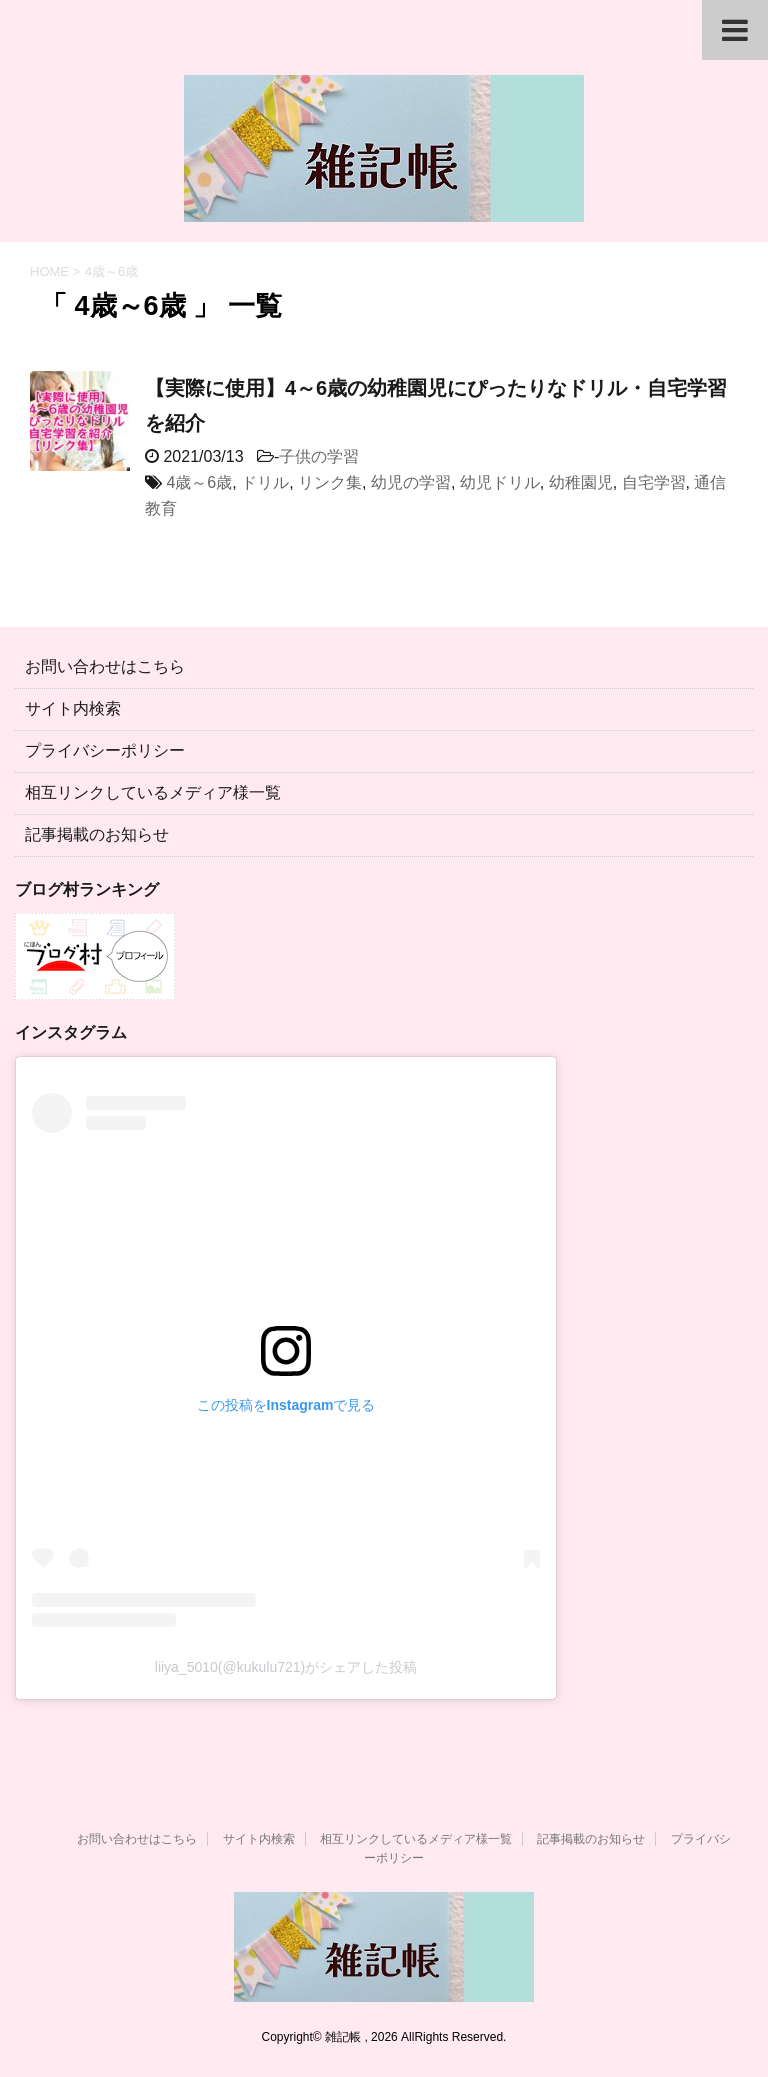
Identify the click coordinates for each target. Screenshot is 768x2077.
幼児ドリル (500, 482)
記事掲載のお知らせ (97, 834)
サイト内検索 (73, 708)
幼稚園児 (581, 482)
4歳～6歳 (199, 482)
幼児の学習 (411, 482)
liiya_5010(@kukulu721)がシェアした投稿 (286, 1667)
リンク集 (330, 482)
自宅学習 (654, 482)
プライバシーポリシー (105, 750)
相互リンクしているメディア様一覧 (153, 792)
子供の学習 (319, 456)
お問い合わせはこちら (105, 666)
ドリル (265, 482)
